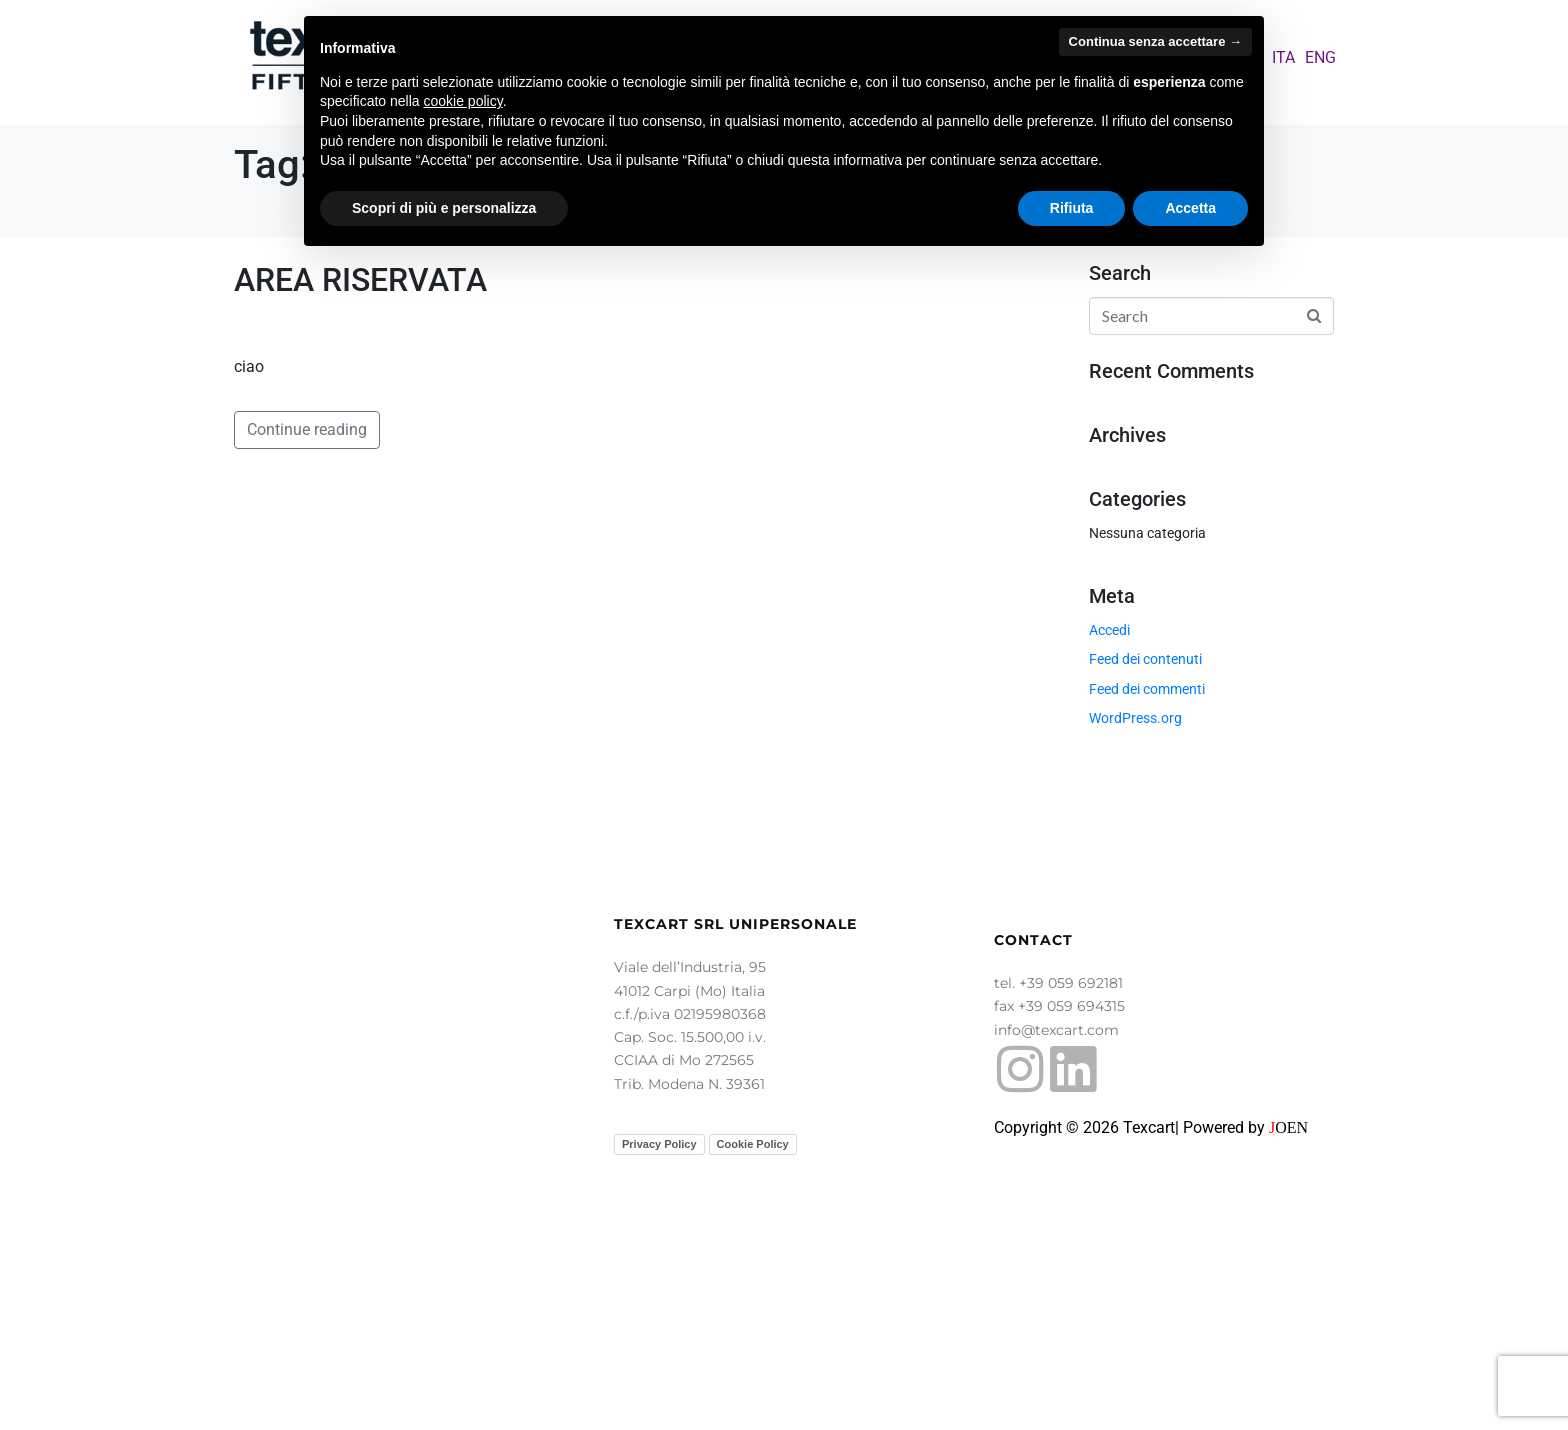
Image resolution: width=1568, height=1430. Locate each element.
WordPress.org (1135, 718)
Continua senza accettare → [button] (1155, 41)
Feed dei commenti (1147, 689)
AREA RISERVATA (360, 280)
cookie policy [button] (463, 101)
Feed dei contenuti (1145, 659)
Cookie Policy (753, 1388)
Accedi (1109, 630)
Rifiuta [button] (1072, 208)
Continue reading (307, 945)
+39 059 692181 (1071, 1227)
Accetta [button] (1190, 208)
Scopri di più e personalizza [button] (444, 208)
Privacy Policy (659, 1388)
